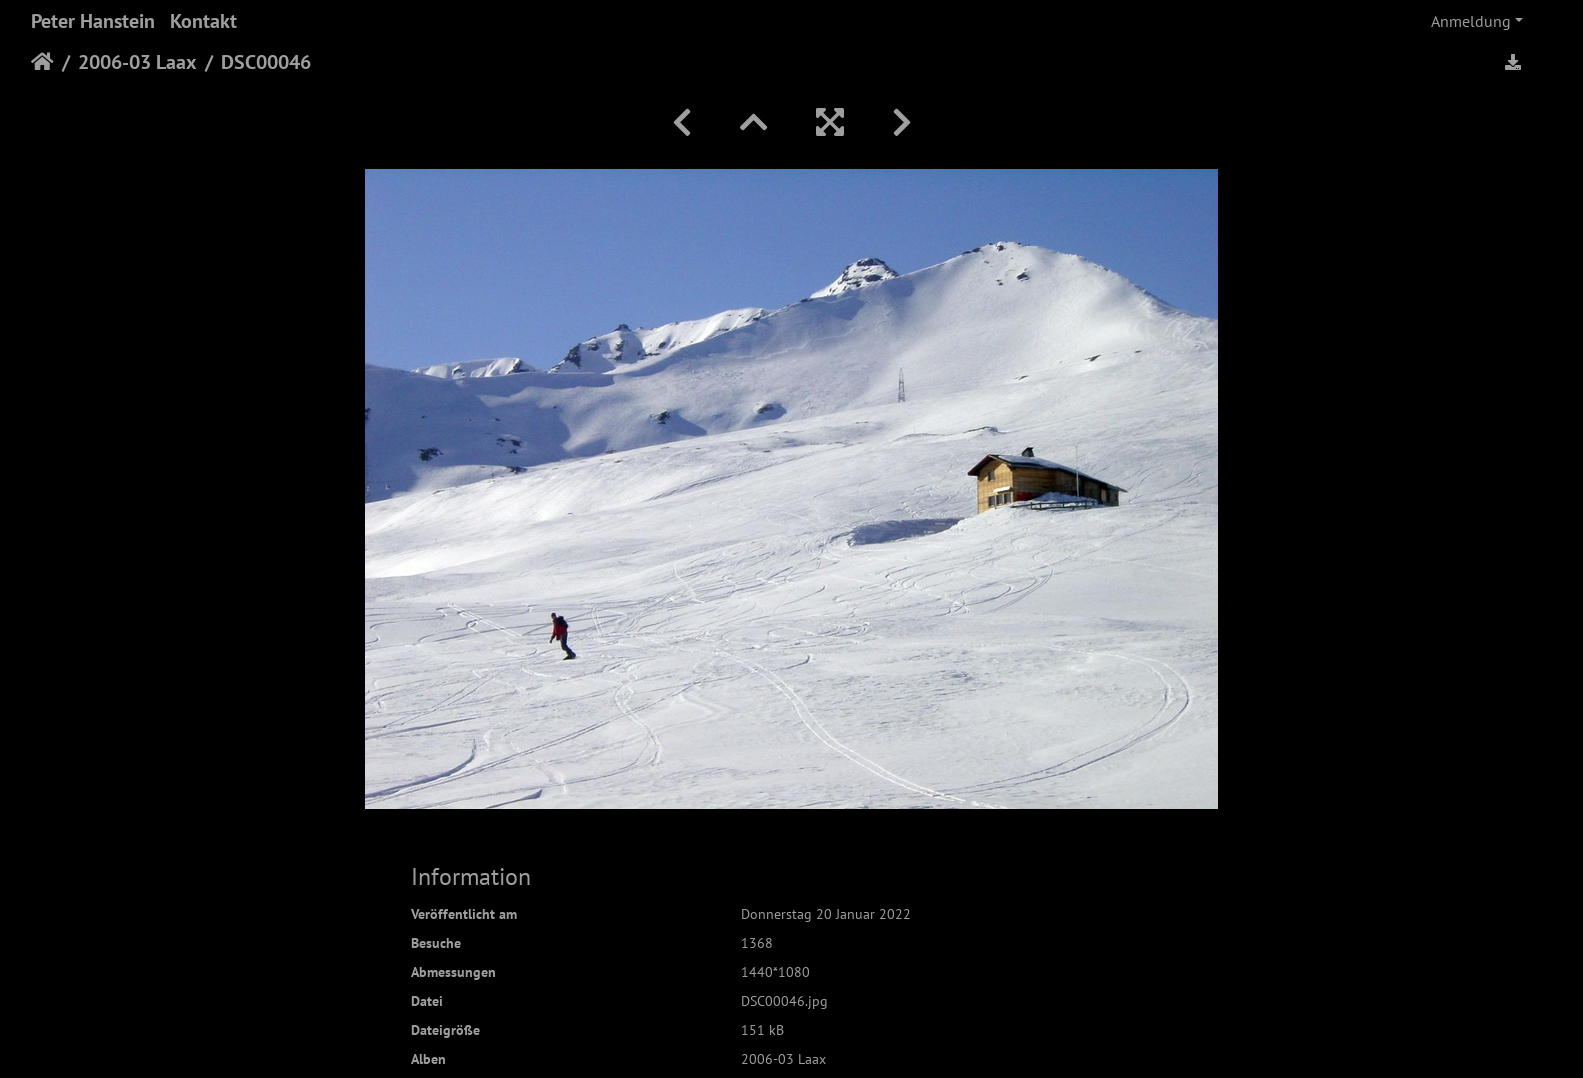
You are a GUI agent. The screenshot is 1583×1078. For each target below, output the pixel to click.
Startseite (42, 62)
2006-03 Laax (137, 62)
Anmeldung (1471, 21)
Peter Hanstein (93, 21)
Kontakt (203, 21)
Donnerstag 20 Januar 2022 (826, 914)
